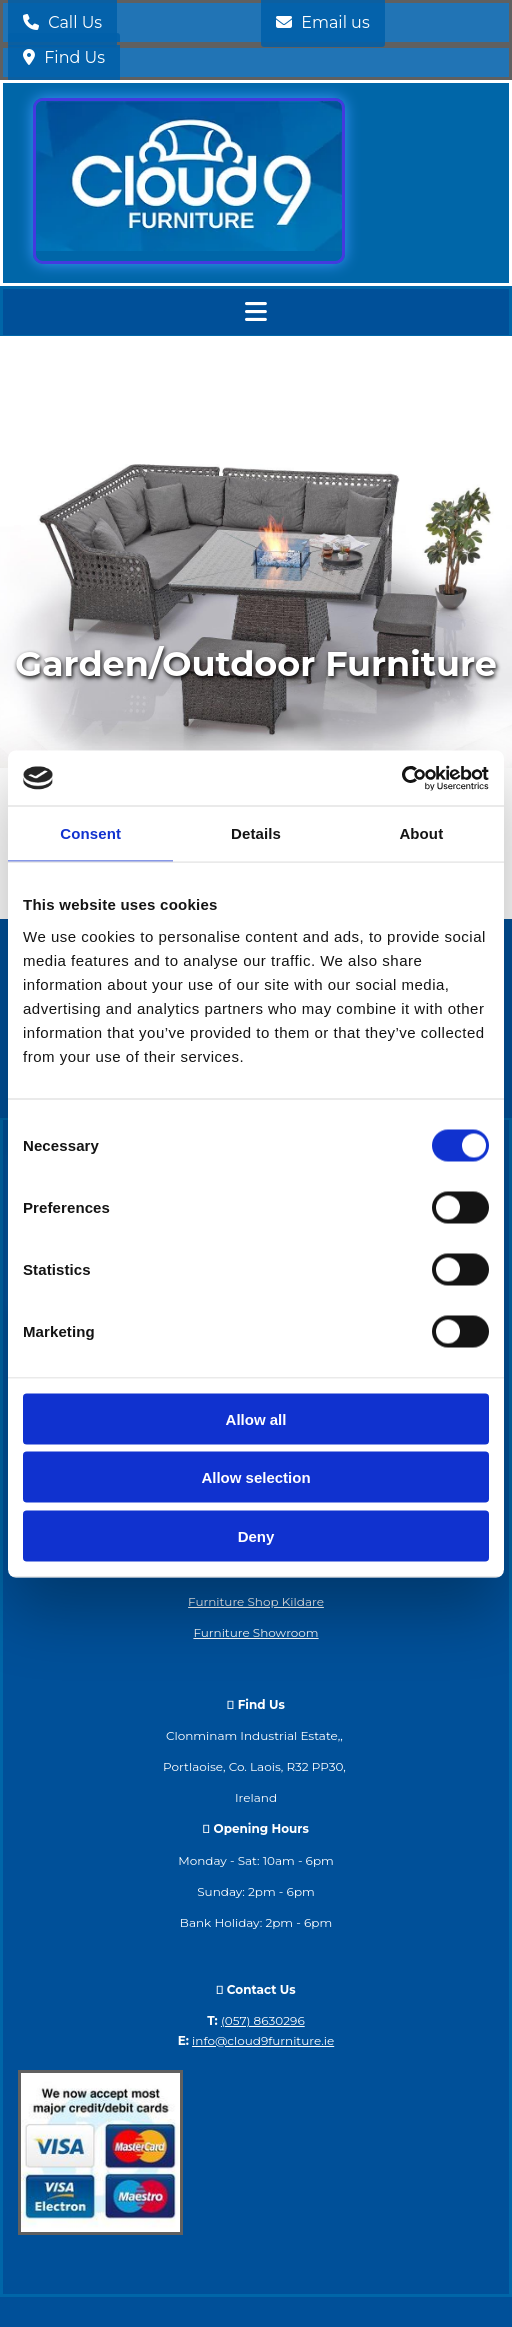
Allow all (256, 1418)
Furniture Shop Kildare (256, 1601)
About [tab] (421, 833)
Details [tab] (256, 833)
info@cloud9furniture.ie (263, 2040)
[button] (64, 57)
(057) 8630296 (263, 2020)
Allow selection (255, 1477)
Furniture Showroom (255, 1632)
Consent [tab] (90, 833)
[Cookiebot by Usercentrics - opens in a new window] (401, 778)
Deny (256, 1535)
